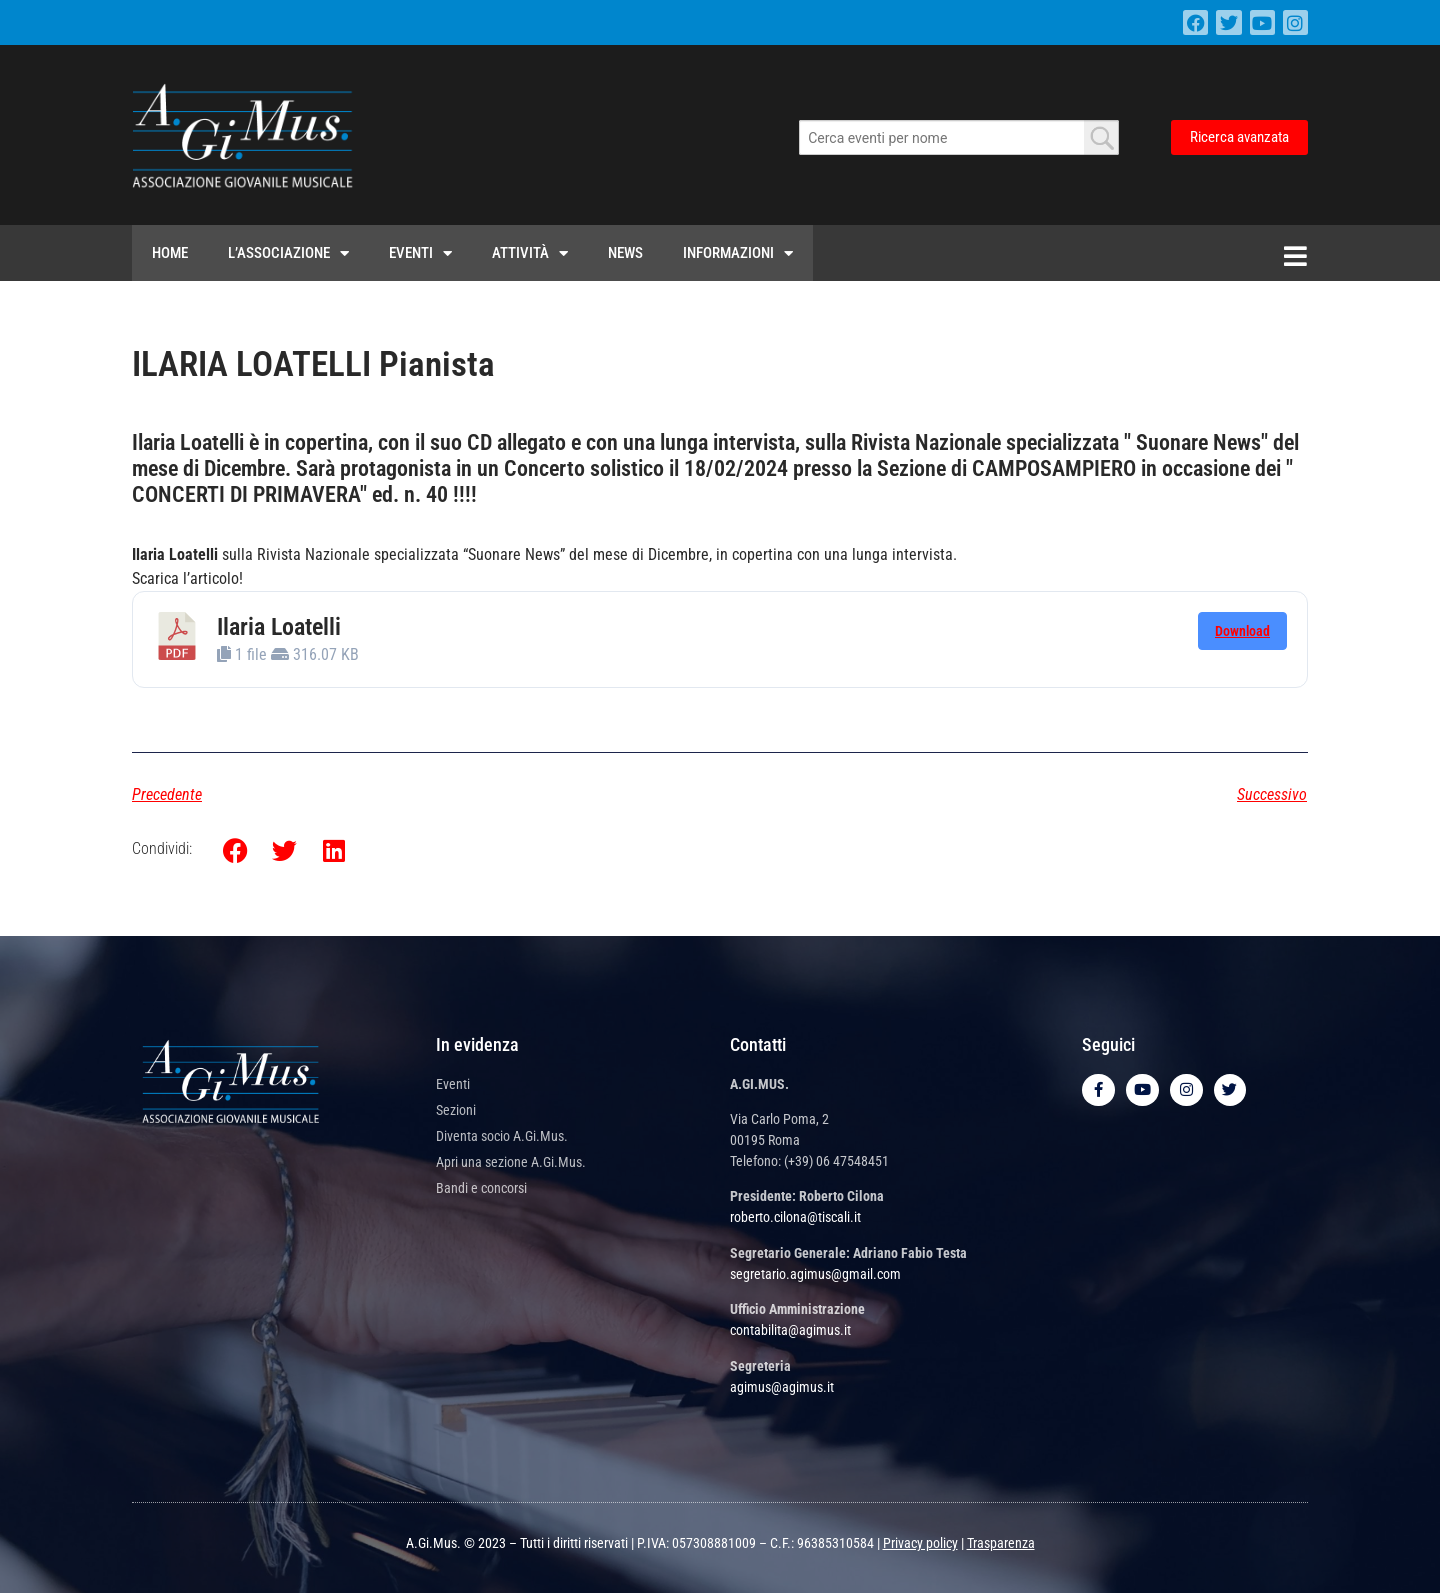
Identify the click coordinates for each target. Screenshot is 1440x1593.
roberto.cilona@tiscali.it (795, 1217)
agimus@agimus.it (782, 1387)
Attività (530, 253)
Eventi (420, 253)
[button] (235, 850)
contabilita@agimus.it (790, 1330)
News (625, 253)
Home (170, 253)
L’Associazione (288, 253)
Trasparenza (1001, 1543)
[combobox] (959, 137)
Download (1242, 631)
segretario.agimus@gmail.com (815, 1274)
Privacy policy (920, 1543)
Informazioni (738, 253)
